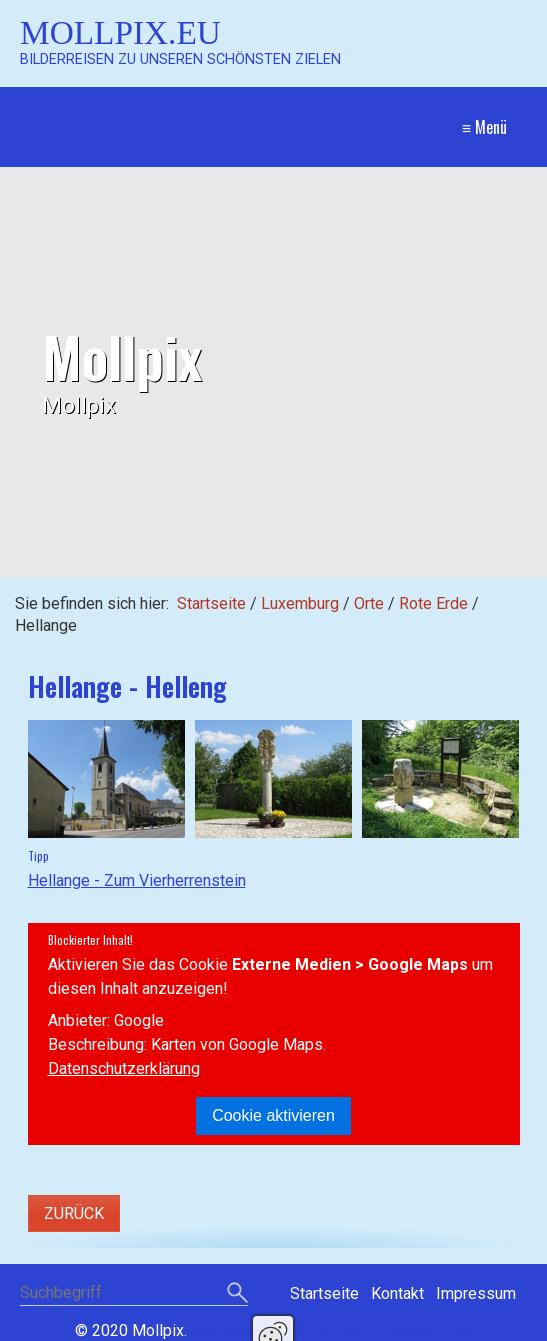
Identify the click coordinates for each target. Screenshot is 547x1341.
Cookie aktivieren (273, 1115)
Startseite (211, 603)
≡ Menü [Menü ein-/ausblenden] (484, 127)
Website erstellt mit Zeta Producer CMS (331, 1330)
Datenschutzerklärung (124, 1068)
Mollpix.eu (120, 32)
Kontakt (397, 1293)
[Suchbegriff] (134, 1294)
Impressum (476, 1293)
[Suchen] (237, 1294)
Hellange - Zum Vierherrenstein (137, 880)
